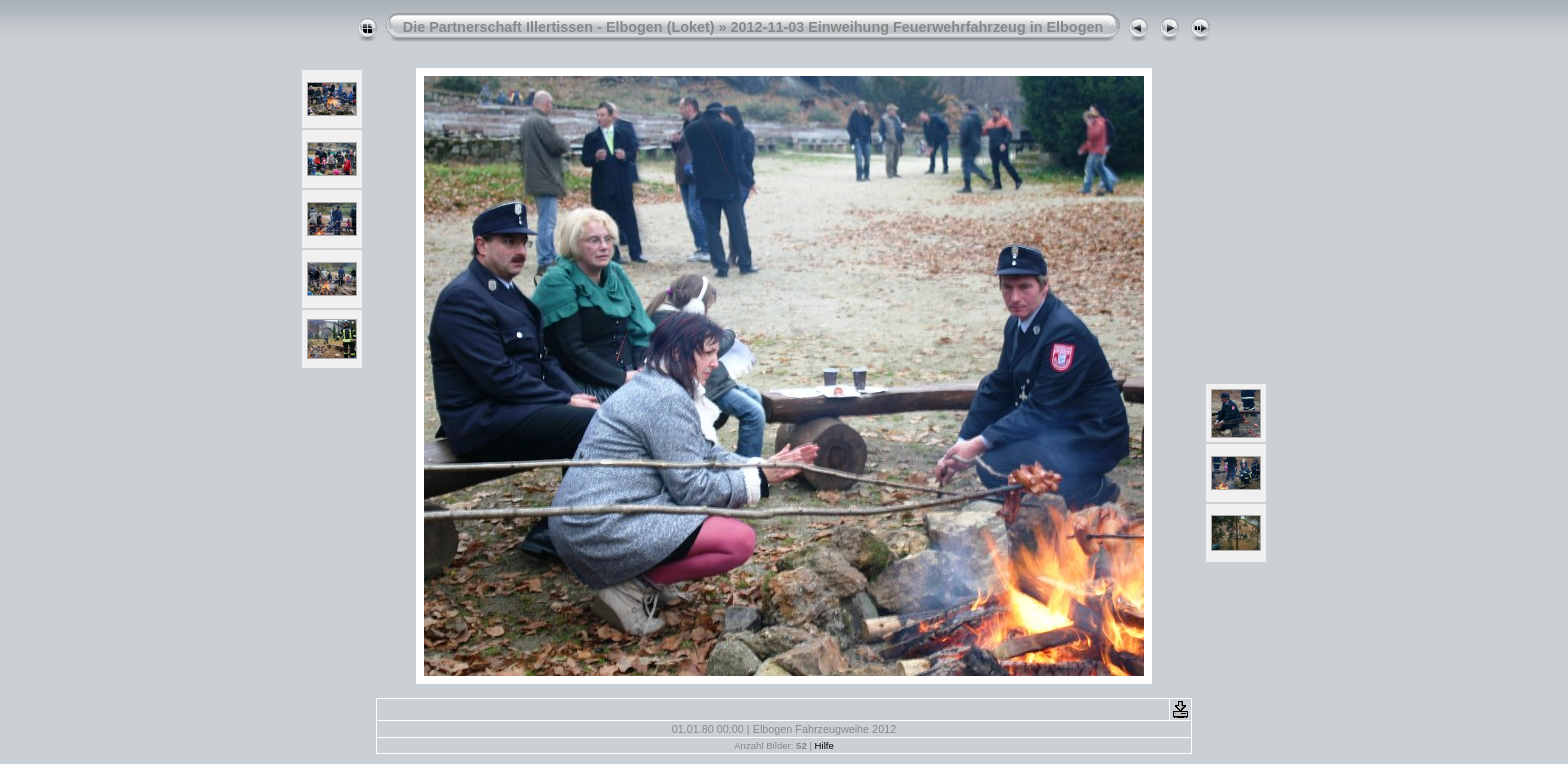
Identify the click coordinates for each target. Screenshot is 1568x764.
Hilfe (824, 745)
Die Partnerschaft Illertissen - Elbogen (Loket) (559, 27)
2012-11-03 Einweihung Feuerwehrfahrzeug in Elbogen (917, 27)
